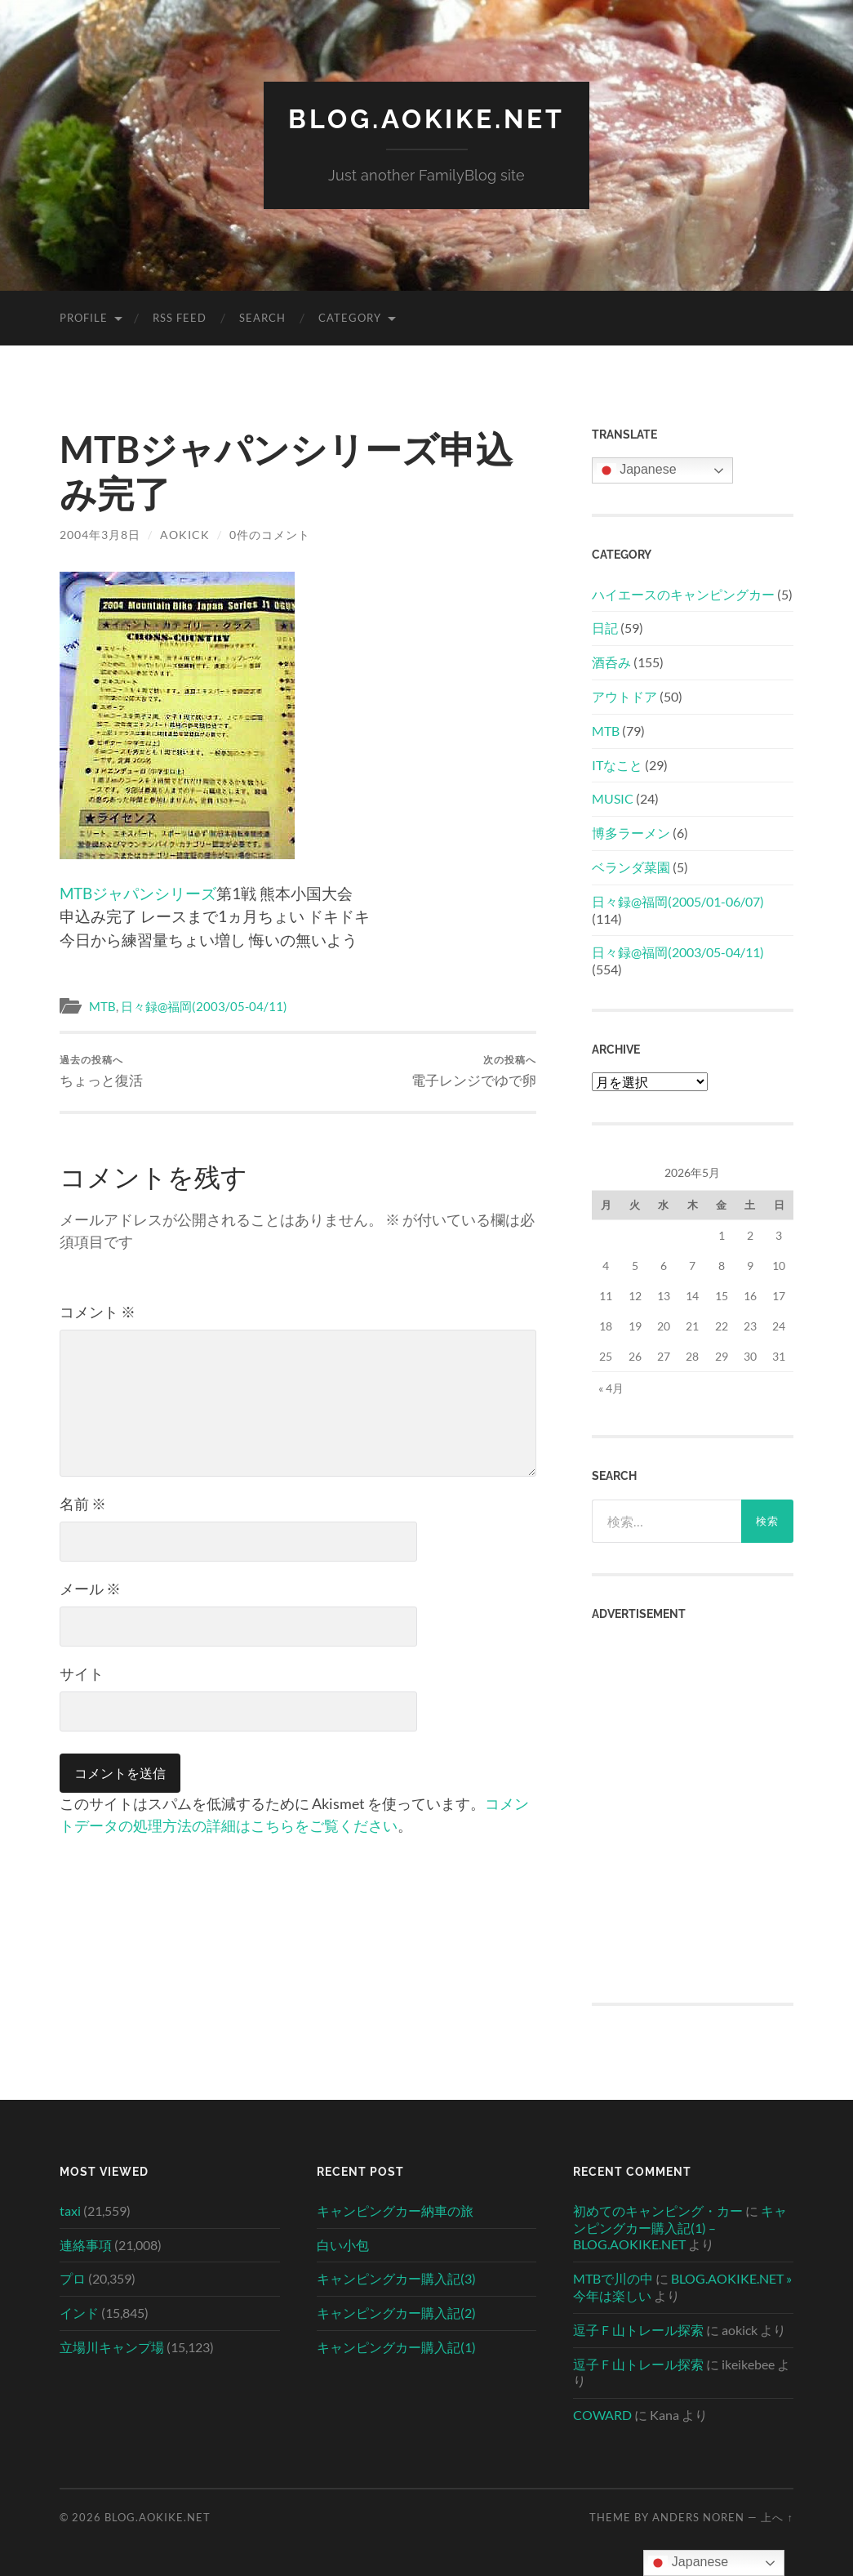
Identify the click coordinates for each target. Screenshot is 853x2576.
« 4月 (611, 1388)
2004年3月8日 (100, 534)
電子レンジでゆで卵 (473, 1071)
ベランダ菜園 (631, 867)
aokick (185, 534)
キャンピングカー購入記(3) (396, 2278)
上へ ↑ (777, 2517)
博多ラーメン (631, 832)
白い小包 (343, 2245)
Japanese (637, 470)
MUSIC (612, 798)
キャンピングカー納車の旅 (395, 2210)
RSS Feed (180, 317)
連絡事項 (86, 2245)
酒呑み (611, 662)
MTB (102, 1006)
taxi (70, 2210)
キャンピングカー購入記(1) (396, 2347)
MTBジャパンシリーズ (138, 893)
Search (262, 317)
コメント (98, 1312)
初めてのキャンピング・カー (658, 2210)
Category (349, 317)
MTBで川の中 (613, 2278)
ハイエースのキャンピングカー (683, 594)
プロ (73, 2278)
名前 (83, 1504)
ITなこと (617, 765)
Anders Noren (698, 2517)
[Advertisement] (692, 1718)
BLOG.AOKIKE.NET (426, 119)
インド (79, 2312)
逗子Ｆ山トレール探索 (638, 2330)
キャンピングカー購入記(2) (396, 2312)
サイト (82, 1673)
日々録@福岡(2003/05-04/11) (204, 1006)
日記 (605, 627)
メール (90, 1589)
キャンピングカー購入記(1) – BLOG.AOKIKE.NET (680, 2228)
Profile (84, 317)
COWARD (602, 2414)
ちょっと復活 (101, 1071)
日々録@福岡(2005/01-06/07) (678, 901)
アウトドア (624, 696)
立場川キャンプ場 (112, 2347)
